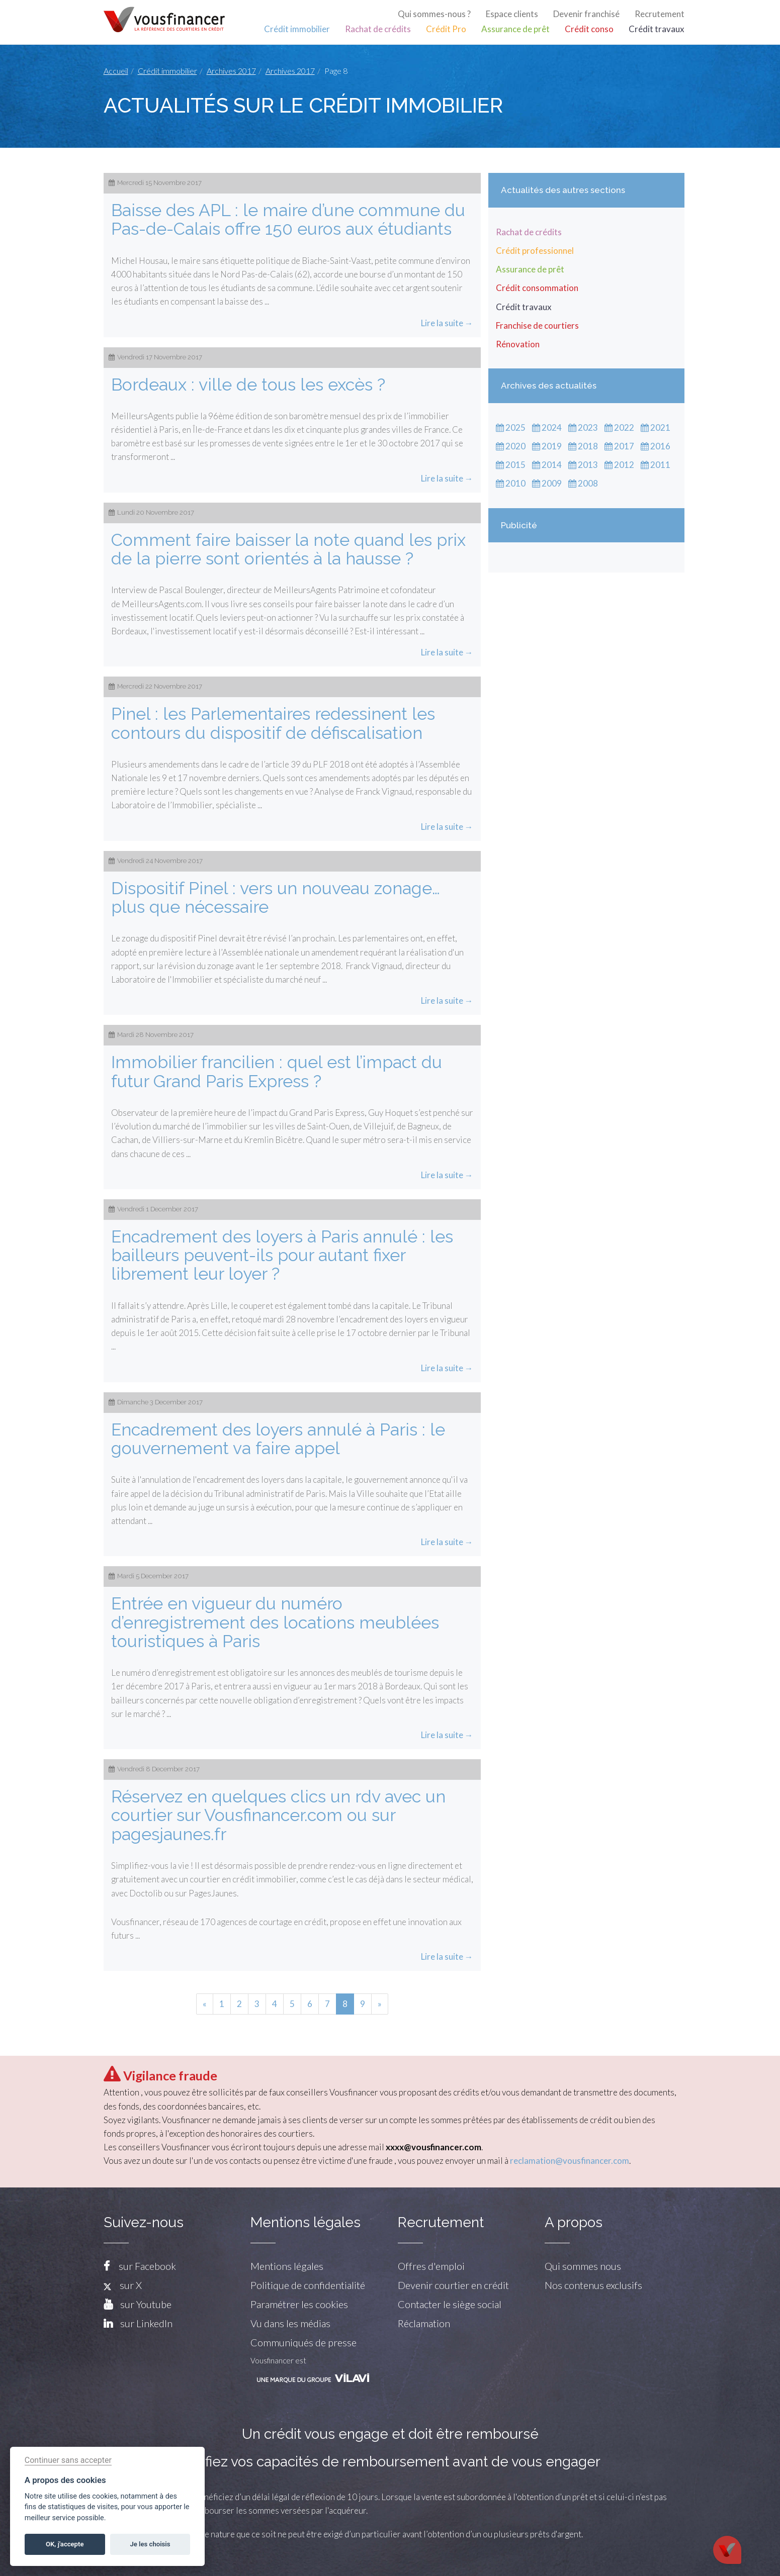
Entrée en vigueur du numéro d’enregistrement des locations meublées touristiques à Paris (275, 1622)
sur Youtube (145, 2304)
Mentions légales (286, 2266)
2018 (583, 446)
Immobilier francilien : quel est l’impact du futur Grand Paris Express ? (276, 1071)
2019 (547, 446)
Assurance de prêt (515, 29)
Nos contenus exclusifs (593, 2285)
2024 (547, 427)
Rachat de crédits (378, 29)
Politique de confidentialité (307, 2285)
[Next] (379, 2003)
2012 (619, 464)
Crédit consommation (537, 287)
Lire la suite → (447, 323)
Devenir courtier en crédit (453, 2285)
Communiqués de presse (303, 2342)
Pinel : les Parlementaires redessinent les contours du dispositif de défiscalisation (273, 723)
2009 (547, 483)
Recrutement (659, 14)
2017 (619, 446)
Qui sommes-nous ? (434, 14)
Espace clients (512, 14)
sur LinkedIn (146, 2323)
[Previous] (204, 2003)
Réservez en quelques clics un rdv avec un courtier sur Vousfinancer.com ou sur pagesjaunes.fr (278, 1815)
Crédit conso (589, 29)
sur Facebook (147, 2266)
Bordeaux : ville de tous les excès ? (248, 384)
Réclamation (424, 2323)
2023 (583, 427)
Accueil (116, 70)
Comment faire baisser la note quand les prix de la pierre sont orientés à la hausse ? (288, 549)
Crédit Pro (446, 29)
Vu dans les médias (290, 2323)
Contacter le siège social (449, 2304)
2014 (547, 464)
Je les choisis (150, 2544)
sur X (123, 2285)
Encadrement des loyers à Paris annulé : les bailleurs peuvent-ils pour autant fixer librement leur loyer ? (282, 1255)
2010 (511, 483)
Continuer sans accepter (68, 2460)
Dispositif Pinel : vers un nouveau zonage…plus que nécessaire (275, 897)
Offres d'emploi (431, 2266)
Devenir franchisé (586, 14)
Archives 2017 (231, 70)
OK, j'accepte (64, 2544)
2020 (511, 446)
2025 (511, 427)
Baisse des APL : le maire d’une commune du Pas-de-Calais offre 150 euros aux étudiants (288, 219)
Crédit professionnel (535, 250)
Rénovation (518, 344)
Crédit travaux (656, 29)
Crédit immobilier (297, 29)
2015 (511, 464)
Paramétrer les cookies (299, 2304)
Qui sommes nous (583, 2266)
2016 (655, 446)
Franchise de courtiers (537, 325)
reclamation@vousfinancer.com (569, 2160)
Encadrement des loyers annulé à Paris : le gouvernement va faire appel (278, 1438)
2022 (619, 427)
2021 (655, 427)
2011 (655, 464)
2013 (583, 464)
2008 (583, 483)
